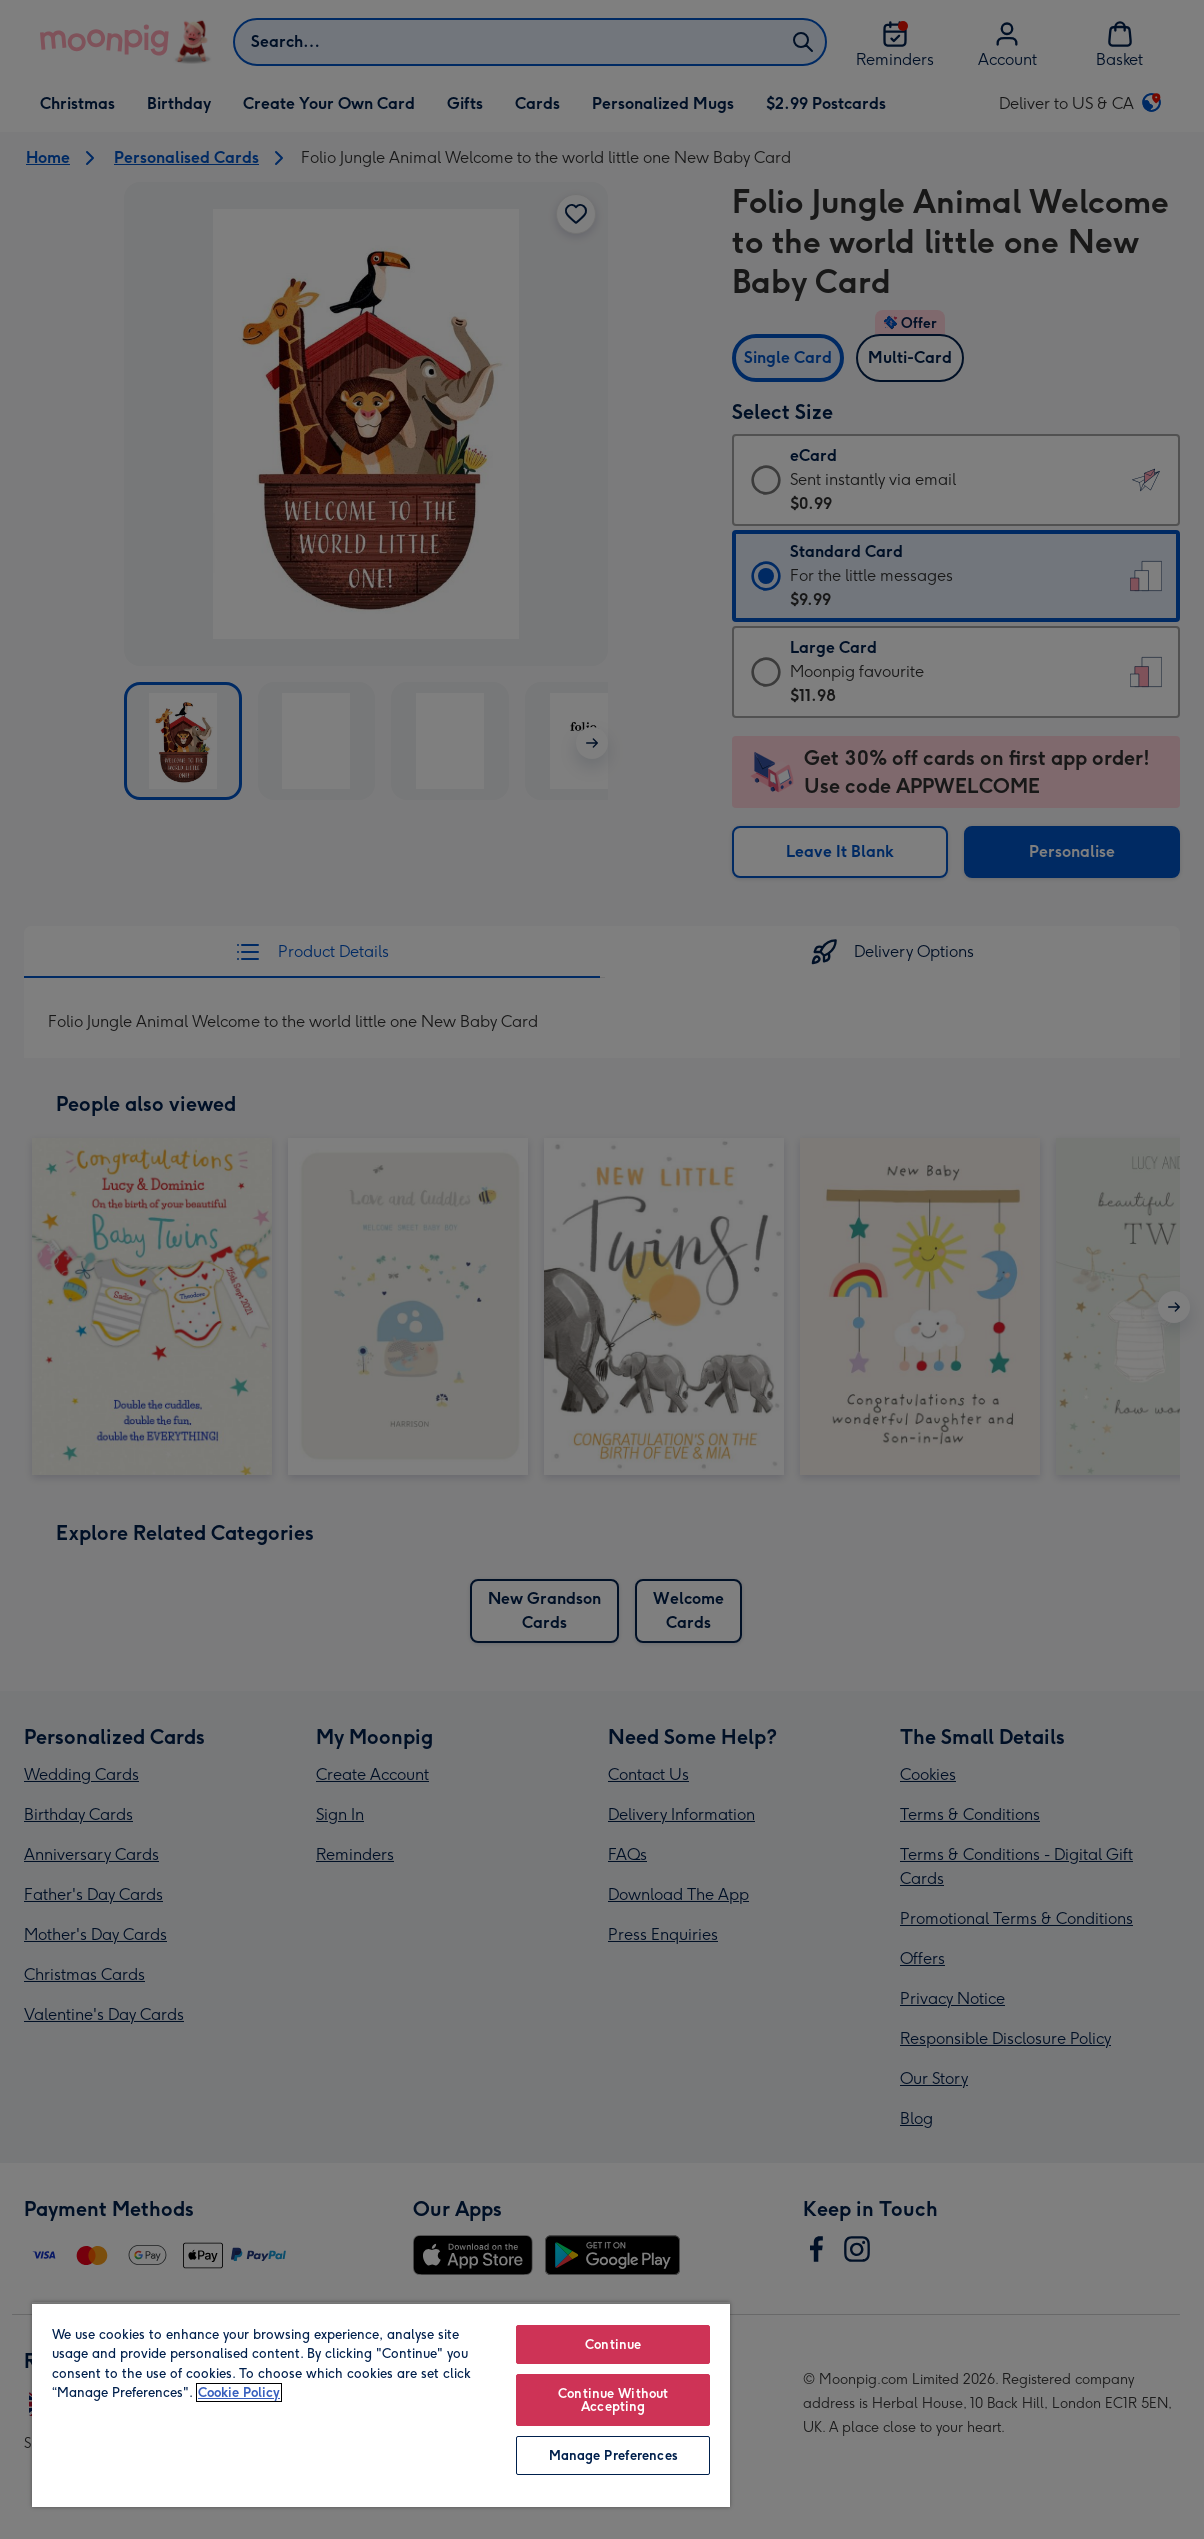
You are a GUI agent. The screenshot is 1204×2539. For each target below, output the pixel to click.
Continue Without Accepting (613, 2400)
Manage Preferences (613, 2455)
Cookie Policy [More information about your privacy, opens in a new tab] (239, 2392)
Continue (613, 2344)
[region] (381, 2404)
